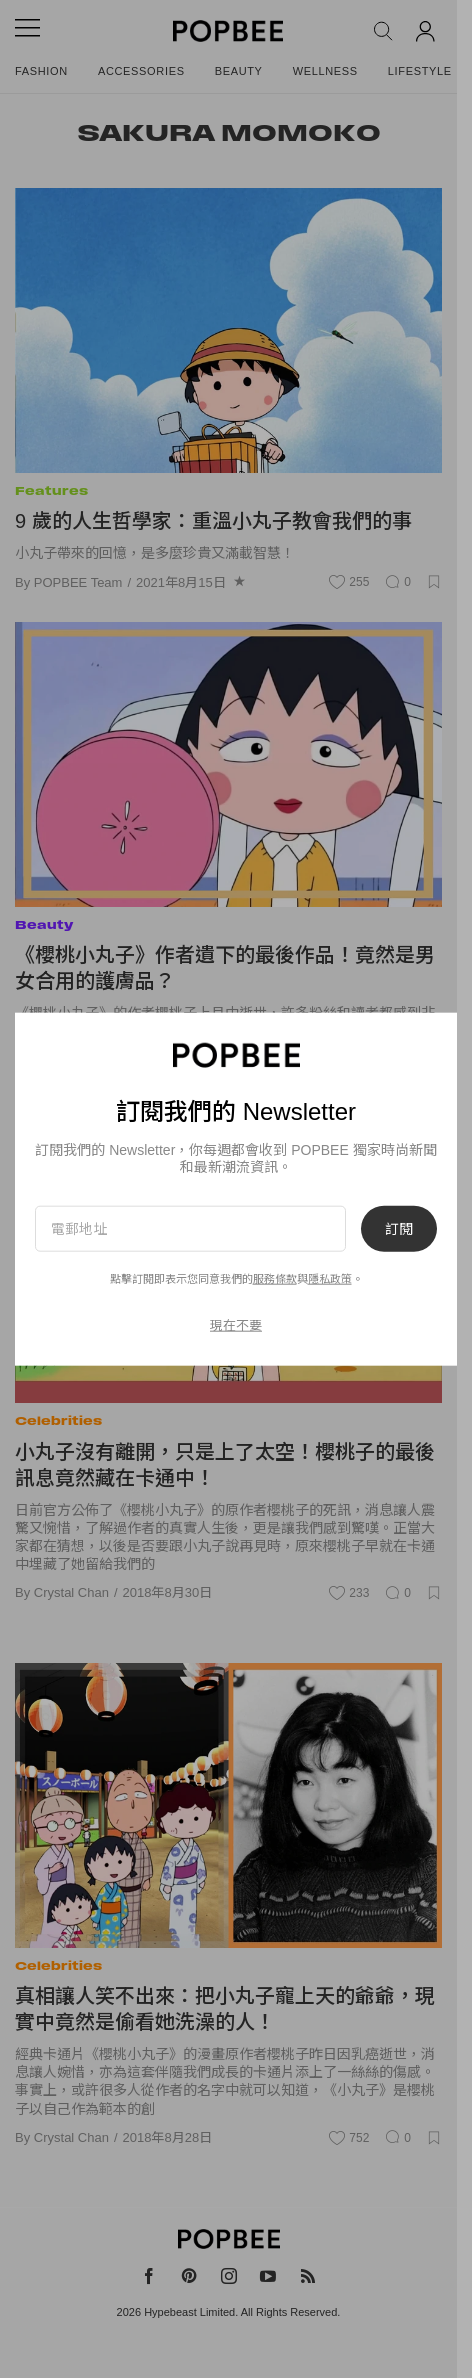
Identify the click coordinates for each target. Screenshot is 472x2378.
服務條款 (275, 1279)
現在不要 (236, 1325)
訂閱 (399, 1228)
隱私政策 (330, 1279)
